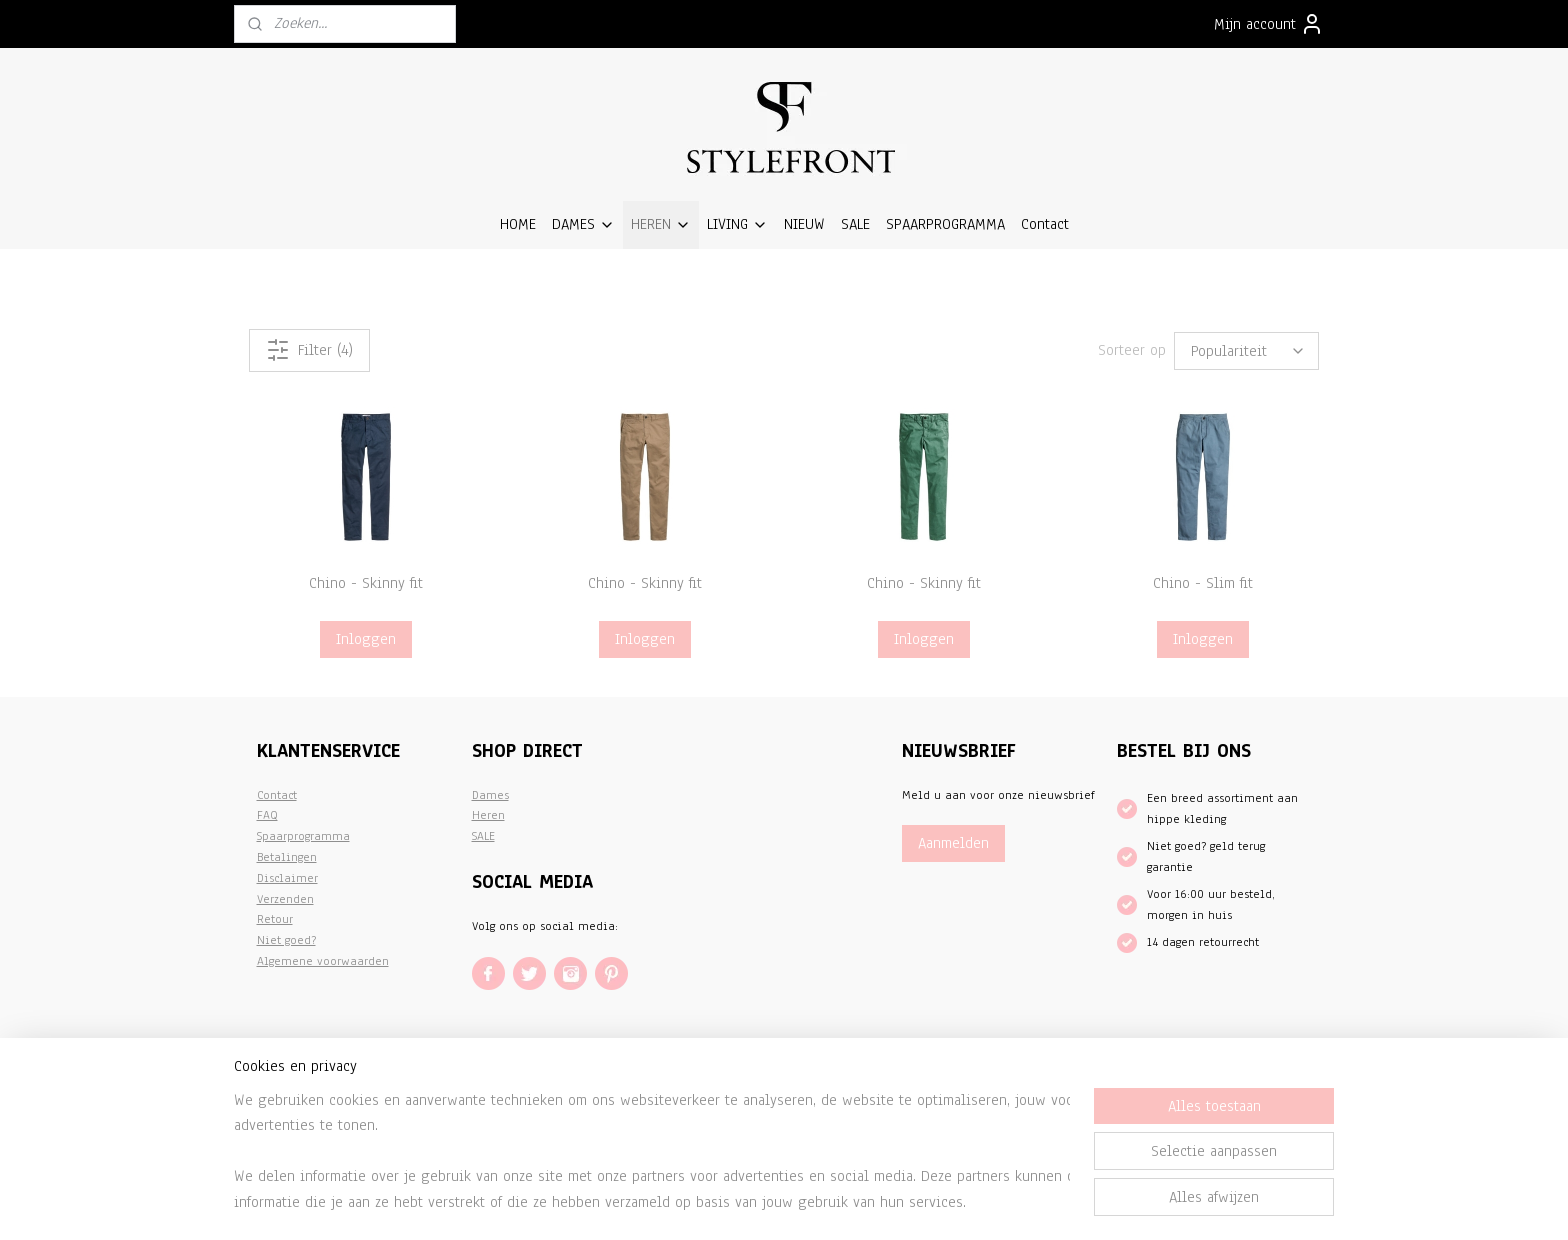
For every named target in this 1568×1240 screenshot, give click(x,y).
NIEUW (804, 224)
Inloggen (366, 639)
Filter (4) (309, 350)
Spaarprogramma (303, 836)
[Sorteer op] (1246, 350)
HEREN (661, 224)
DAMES (583, 224)
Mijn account (1269, 24)
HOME (518, 224)
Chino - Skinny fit (366, 583)
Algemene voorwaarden (323, 961)
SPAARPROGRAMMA (945, 224)
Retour (275, 919)
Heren (488, 815)
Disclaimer (287, 878)
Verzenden (285, 899)
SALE (855, 224)
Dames (490, 795)
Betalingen (287, 857)
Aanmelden (953, 843)
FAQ (267, 815)
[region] (652, 1151)
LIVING (737, 224)
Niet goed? (286, 940)
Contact (1045, 224)
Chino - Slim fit (1203, 583)
